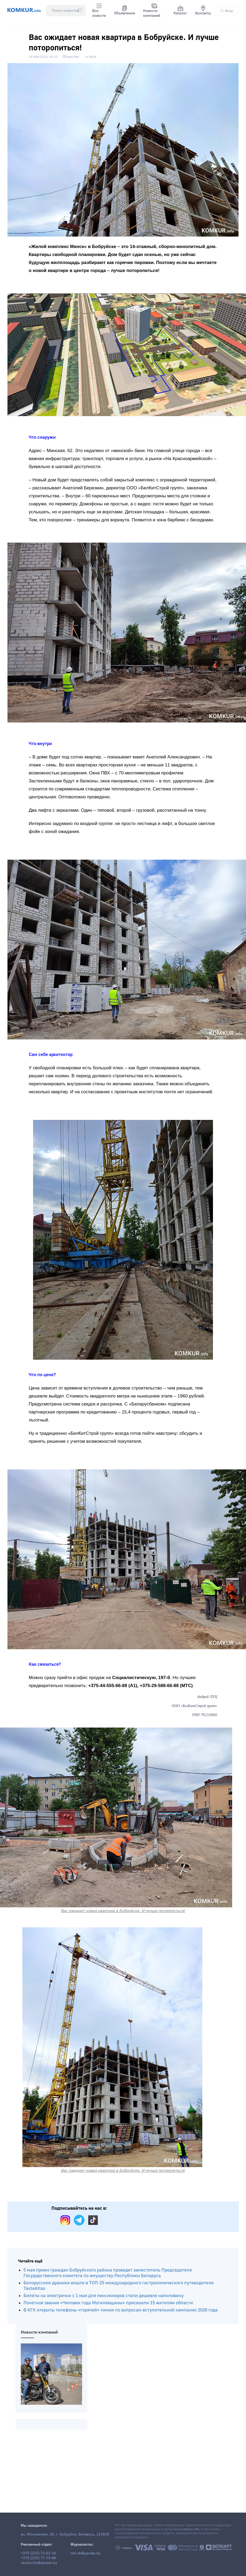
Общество (70, 56)
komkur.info (190, 2529)
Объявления (124, 11)
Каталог (180, 11)
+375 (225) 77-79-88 (38, 2558)
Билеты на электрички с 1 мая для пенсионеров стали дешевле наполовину (103, 2295)
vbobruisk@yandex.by (39, 2563)
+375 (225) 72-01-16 (38, 2553)
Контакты (203, 11)
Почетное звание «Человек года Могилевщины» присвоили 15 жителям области (108, 2303)
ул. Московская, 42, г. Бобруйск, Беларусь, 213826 (65, 2534)
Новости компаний (151, 10)
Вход (227, 11)
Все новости (99, 10)
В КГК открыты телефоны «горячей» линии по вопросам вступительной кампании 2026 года (120, 2310)
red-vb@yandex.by (85, 2553)
